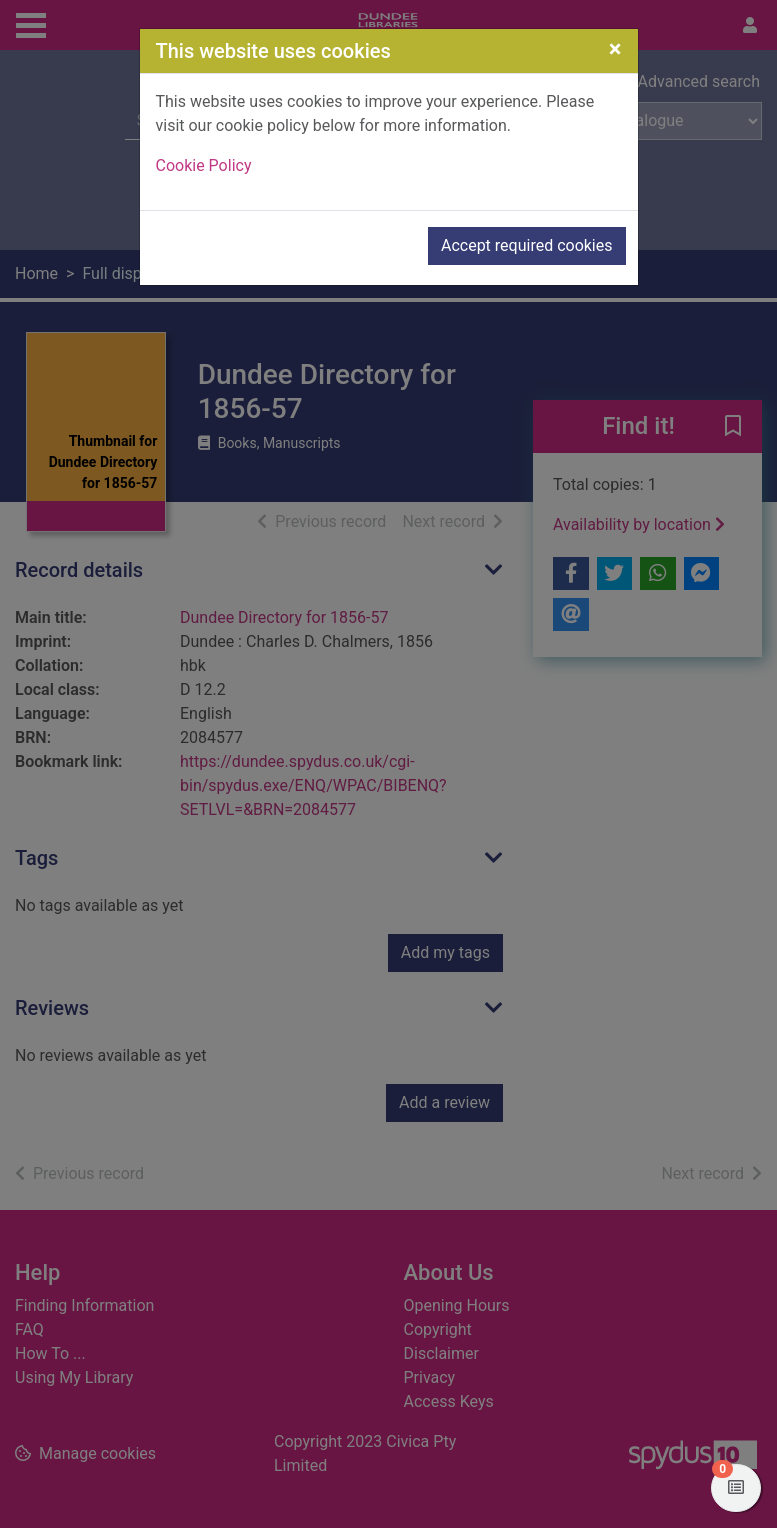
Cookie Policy (204, 165)
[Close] (615, 49)
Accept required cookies (527, 245)
